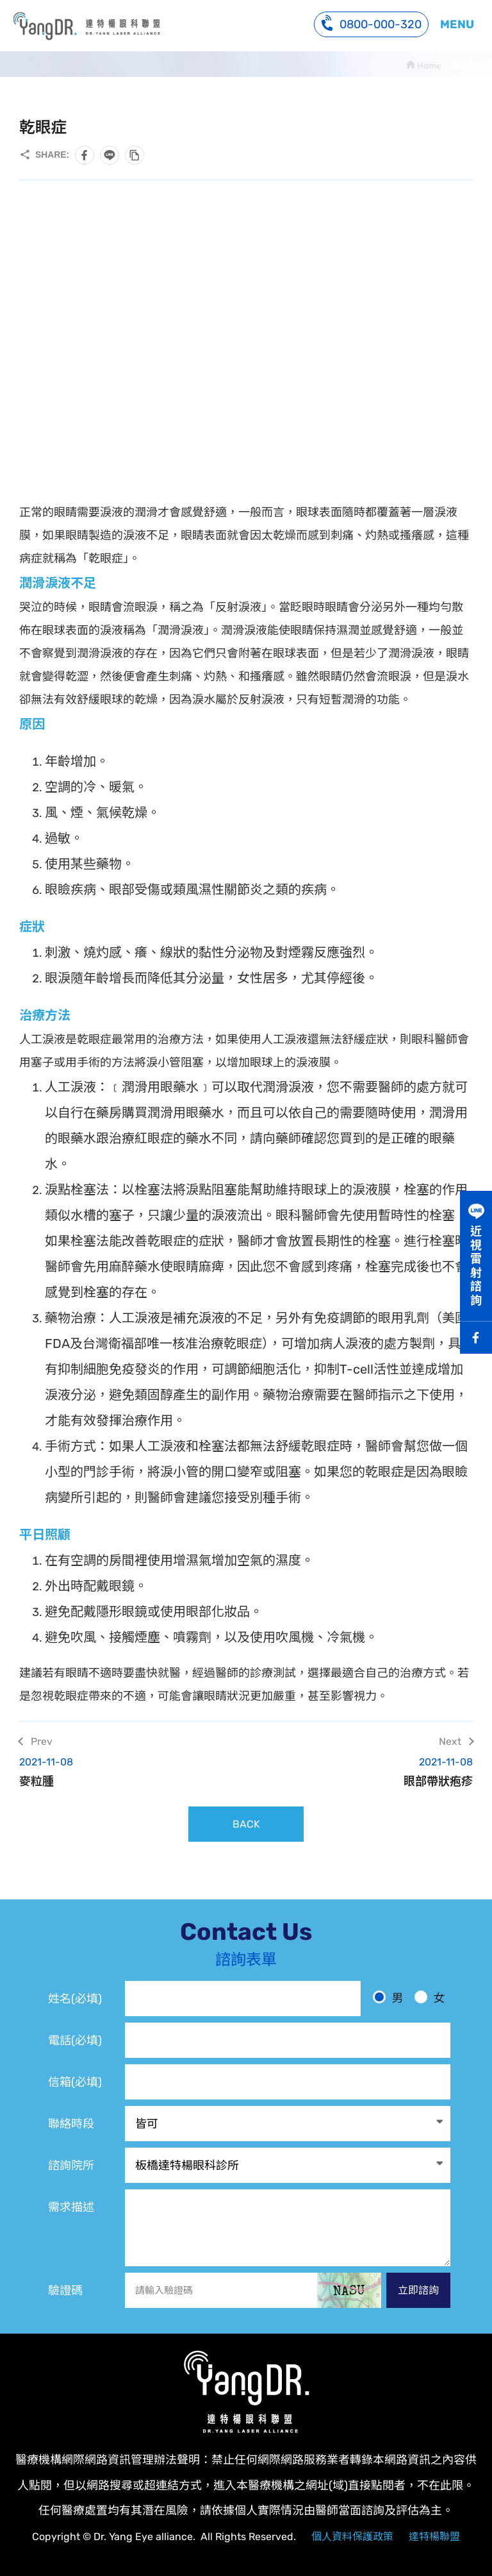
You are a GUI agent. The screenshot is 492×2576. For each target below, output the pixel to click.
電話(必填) (75, 2040)
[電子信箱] (287, 2082)
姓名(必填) (75, 1999)
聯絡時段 (71, 2124)
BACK (246, 1824)
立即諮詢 (418, 2290)
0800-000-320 (371, 22)
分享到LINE (109, 155)
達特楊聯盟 (434, 2536)
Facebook (476, 1338)
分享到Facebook (84, 155)
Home (429, 65)
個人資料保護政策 (352, 2536)
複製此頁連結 (134, 155)
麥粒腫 (124, 1772)
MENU (457, 24)
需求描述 (71, 2207)
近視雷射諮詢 (476, 1266)
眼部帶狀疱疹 (367, 1772)
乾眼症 (86, 26)
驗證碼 (65, 2291)
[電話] (287, 2040)
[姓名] (243, 1998)
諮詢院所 (71, 2166)
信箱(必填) (75, 2082)
